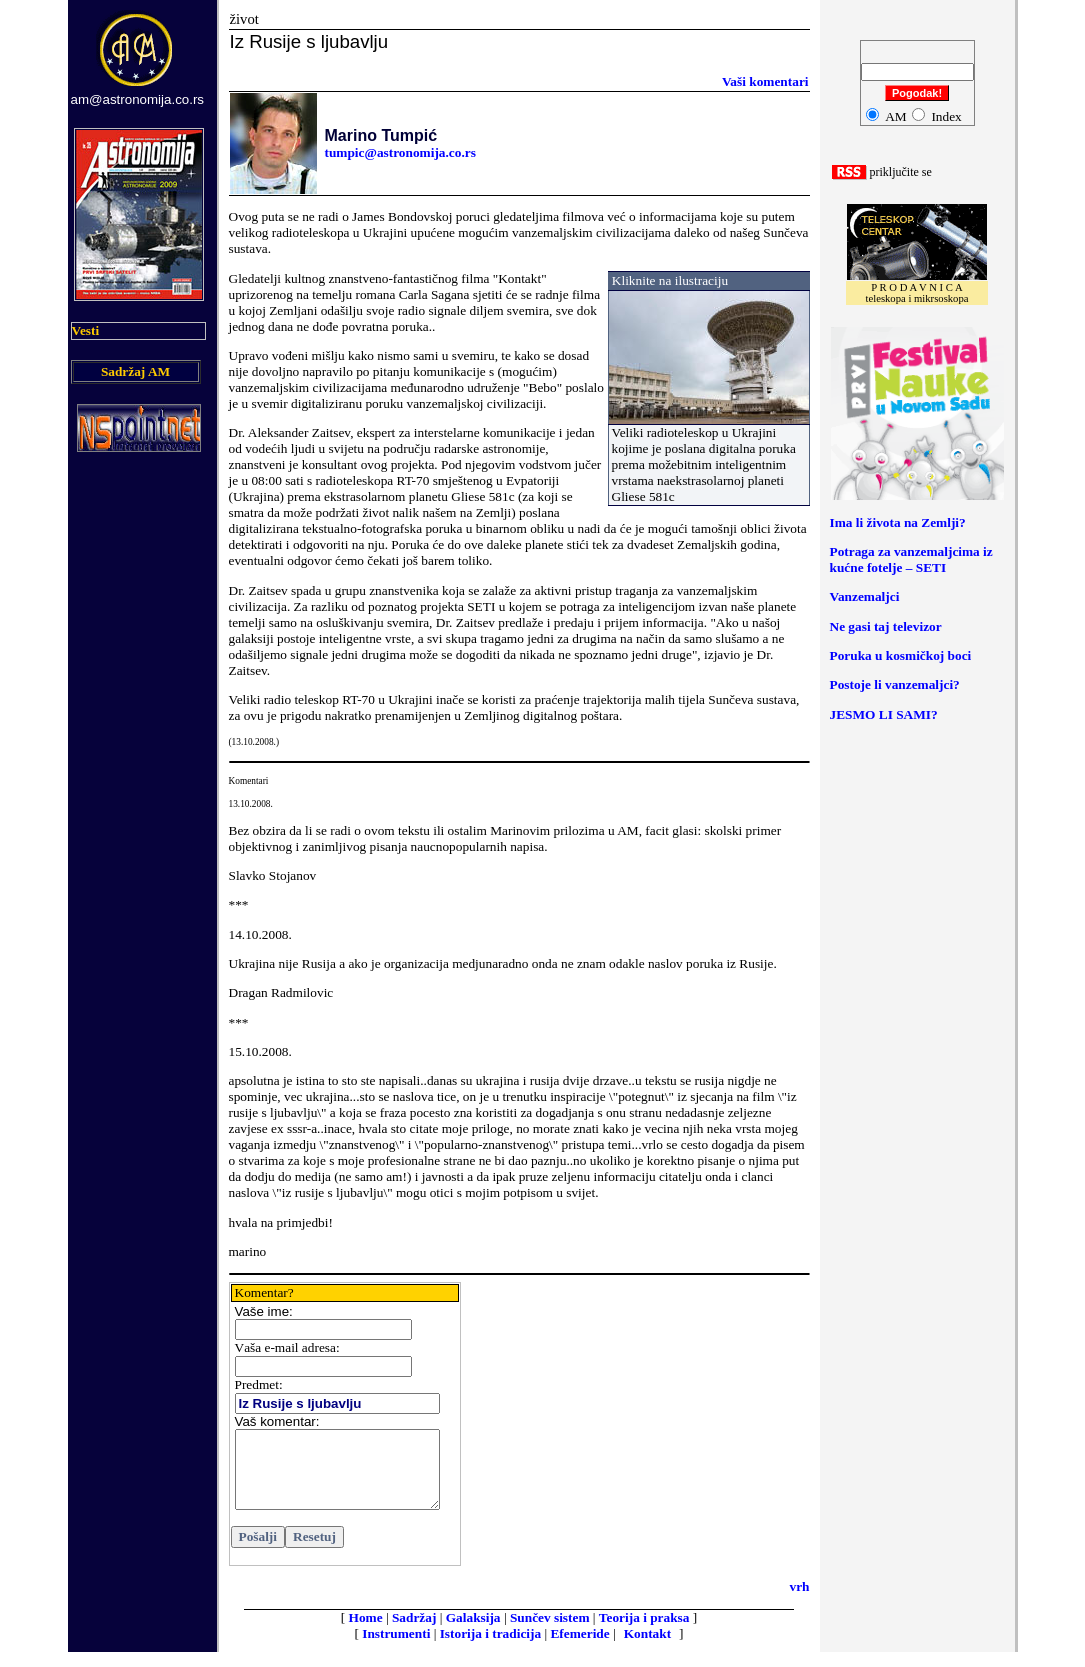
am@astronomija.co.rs (138, 99)
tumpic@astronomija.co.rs (400, 152)
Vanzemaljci (865, 596)
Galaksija (473, 1632)
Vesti (86, 330)
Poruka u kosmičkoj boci (901, 655)
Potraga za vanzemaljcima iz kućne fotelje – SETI (911, 559)
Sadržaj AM (135, 371)
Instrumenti (396, 1648)
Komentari (249, 781)
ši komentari (765, 81)
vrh (800, 1601)
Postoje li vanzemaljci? (895, 684)
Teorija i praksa (644, 1632)
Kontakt (647, 1648)
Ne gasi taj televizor (886, 626)
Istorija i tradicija (490, 1648)
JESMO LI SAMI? (884, 714)
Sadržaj (414, 1632)
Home (366, 1632)
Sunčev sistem (550, 1632)
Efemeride (579, 1648)
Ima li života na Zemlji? (898, 522)
